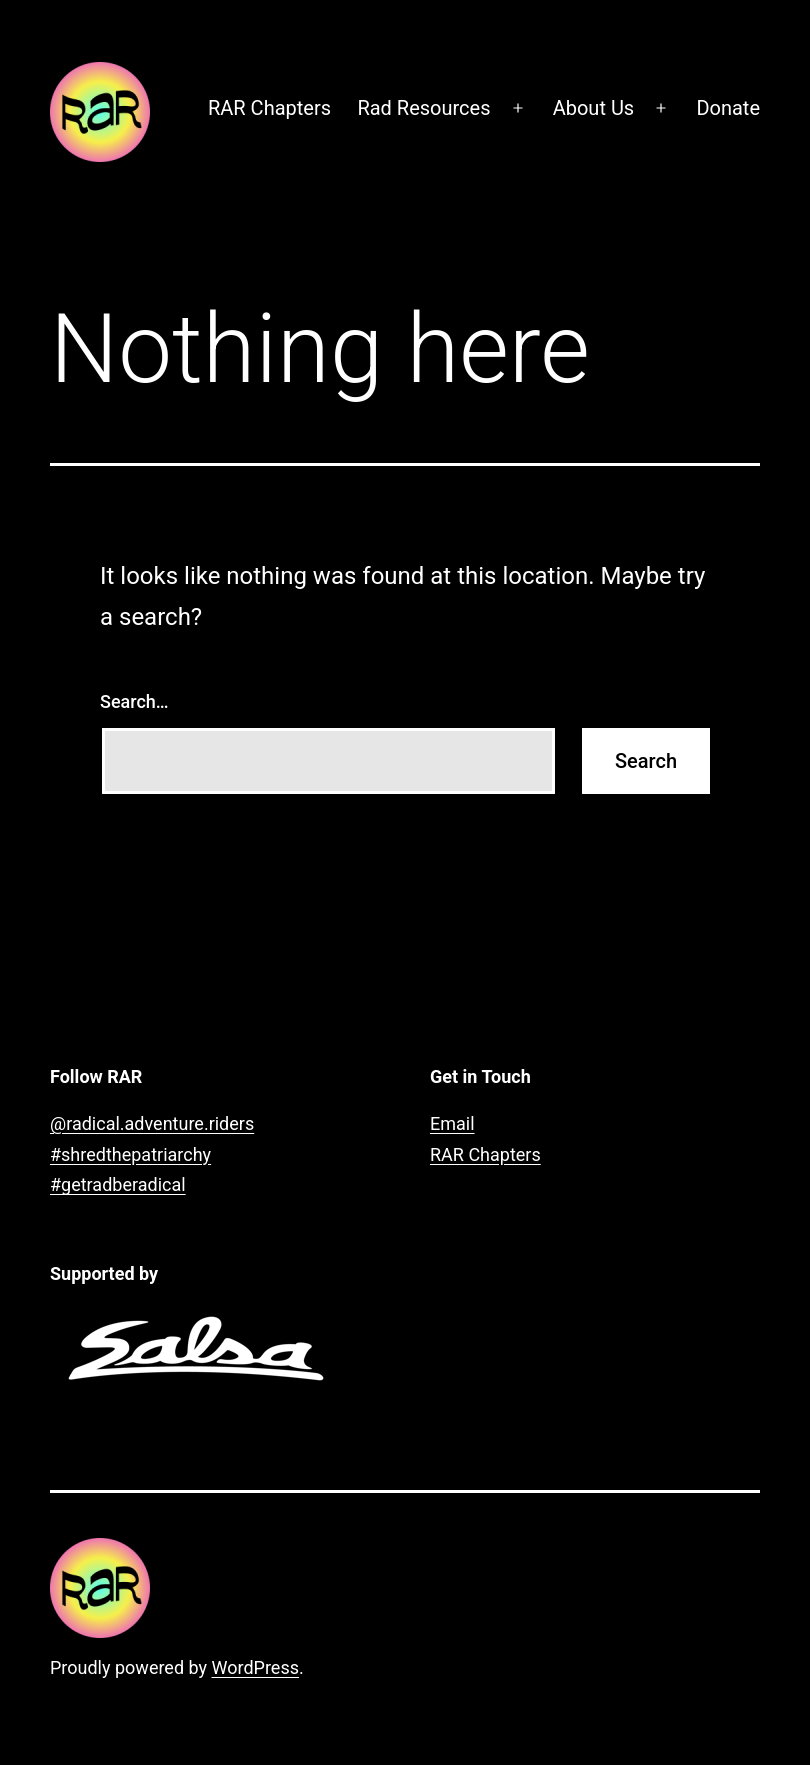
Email (452, 1123)
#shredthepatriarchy (130, 1154)
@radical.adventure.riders (152, 1123)
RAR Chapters (269, 108)
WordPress (255, 1667)
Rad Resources (423, 108)
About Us (594, 108)
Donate (728, 108)
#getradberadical (118, 1184)
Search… (134, 701)
